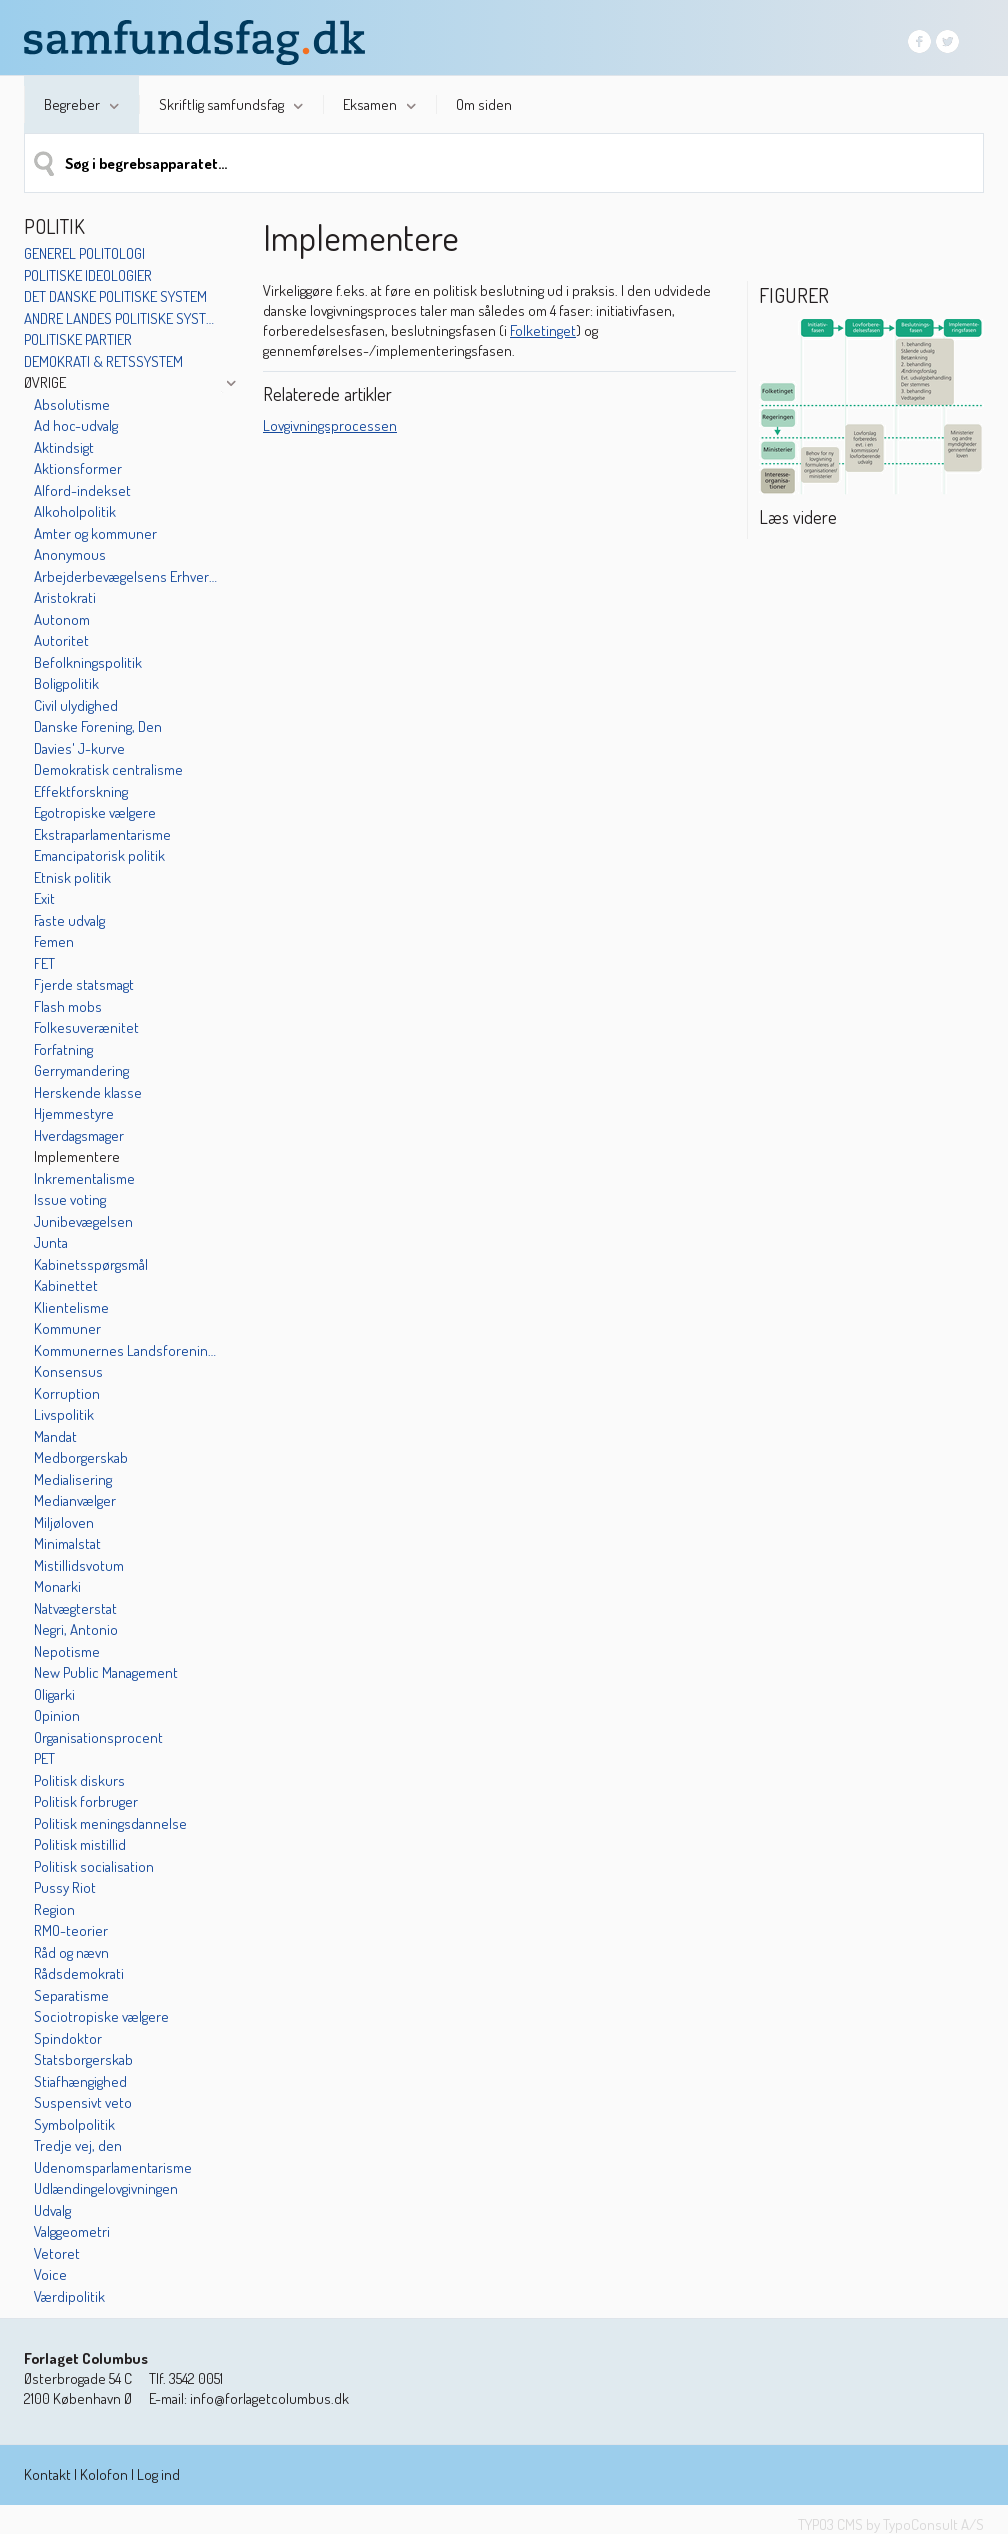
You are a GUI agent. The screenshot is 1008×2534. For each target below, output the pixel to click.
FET (44, 963)
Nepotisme (67, 1651)
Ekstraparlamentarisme (102, 834)
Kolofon (104, 2474)
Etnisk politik (72, 877)
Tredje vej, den (78, 2145)
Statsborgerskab (83, 2059)
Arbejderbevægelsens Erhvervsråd (127, 576)
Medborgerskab (81, 1457)
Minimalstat (67, 1543)
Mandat (55, 1436)
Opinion (57, 1715)
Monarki (57, 1586)
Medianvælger (75, 1500)
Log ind (158, 2474)
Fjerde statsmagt (84, 984)
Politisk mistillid (80, 1844)
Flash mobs (68, 1006)
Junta (51, 1242)
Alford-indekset (82, 490)
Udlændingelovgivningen (106, 2188)
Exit (44, 898)
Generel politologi (84, 253)
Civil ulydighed (76, 705)
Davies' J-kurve (79, 748)
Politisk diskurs (79, 1780)
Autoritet (61, 640)
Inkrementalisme (84, 1178)
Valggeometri (72, 2231)
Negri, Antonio (76, 1629)
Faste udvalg (69, 920)
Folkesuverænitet (86, 1027)
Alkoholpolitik (75, 511)
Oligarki (54, 1694)
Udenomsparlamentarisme (113, 2167)
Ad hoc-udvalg (76, 425)
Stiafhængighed (80, 2081)
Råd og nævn (71, 1952)
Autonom (62, 619)
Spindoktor (68, 2038)
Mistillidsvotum (79, 1565)
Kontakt (47, 2474)
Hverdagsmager (79, 1135)
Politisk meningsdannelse (110, 1823)
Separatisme (71, 1995)
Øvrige (45, 382)
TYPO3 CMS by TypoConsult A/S (891, 2524)
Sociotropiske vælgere (101, 2016)
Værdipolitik (69, 2296)
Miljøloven (64, 1522)
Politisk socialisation (94, 1866)
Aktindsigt (64, 447)
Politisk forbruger (86, 1801)
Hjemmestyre (74, 1113)
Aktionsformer (78, 468)
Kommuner (67, 1328)
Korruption (67, 1393)
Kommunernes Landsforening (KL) (127, 1350)
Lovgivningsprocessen (330, 425)
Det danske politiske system (115, 296)
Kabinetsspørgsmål (91, 1264)
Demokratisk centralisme (108, 769)
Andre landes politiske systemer (121, 318)
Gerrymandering (81, 1070)
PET (44, 1758)
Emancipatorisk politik (99, 855)
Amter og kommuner (95, 533)
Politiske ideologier (88, 275)
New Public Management (106, 1672)
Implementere (77, 1156)
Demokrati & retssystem (103, 361)
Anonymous (70, 554)
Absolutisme (72, 404)
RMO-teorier (71, 1930)
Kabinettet (66, 1285)
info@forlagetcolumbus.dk (269, 2398)
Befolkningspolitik (88, 662)
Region (54, 1909)
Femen (54, 941)
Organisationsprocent (98, 1737)
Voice (50, 2274)
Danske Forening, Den (98, 726)
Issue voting (70, 1199)
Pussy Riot (65, 1887)
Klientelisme (71, 1307)
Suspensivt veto (83, 2102)
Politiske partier (78, 339)
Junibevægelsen (83, 1221)
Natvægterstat (75, 1608)
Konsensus (68, 1371)
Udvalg (52, 2210)
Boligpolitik (66, 683)
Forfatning (63, 1049)
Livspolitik (64, 1414)
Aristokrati (65, 597)
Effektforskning (81, 791)
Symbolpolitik (74, 2124)
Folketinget (543, 330)
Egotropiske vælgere (95, 812)
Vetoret (57, 2253)
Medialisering (73, 1479)
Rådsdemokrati (79, 1973)
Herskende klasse (88, 1092)
